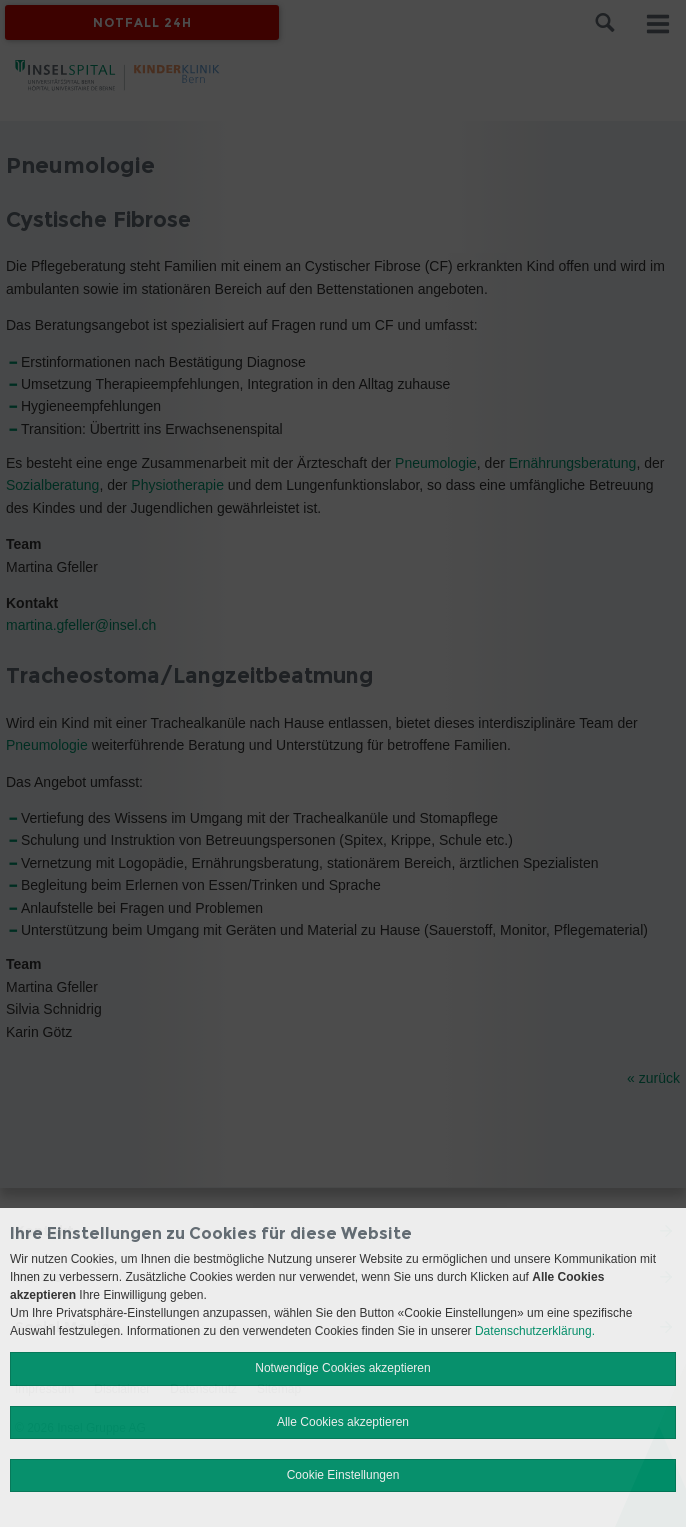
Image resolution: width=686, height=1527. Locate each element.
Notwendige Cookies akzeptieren (342, 1368)
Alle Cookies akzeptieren (343, 1422)
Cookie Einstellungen (343, 1475)
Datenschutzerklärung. (535, 1331)
